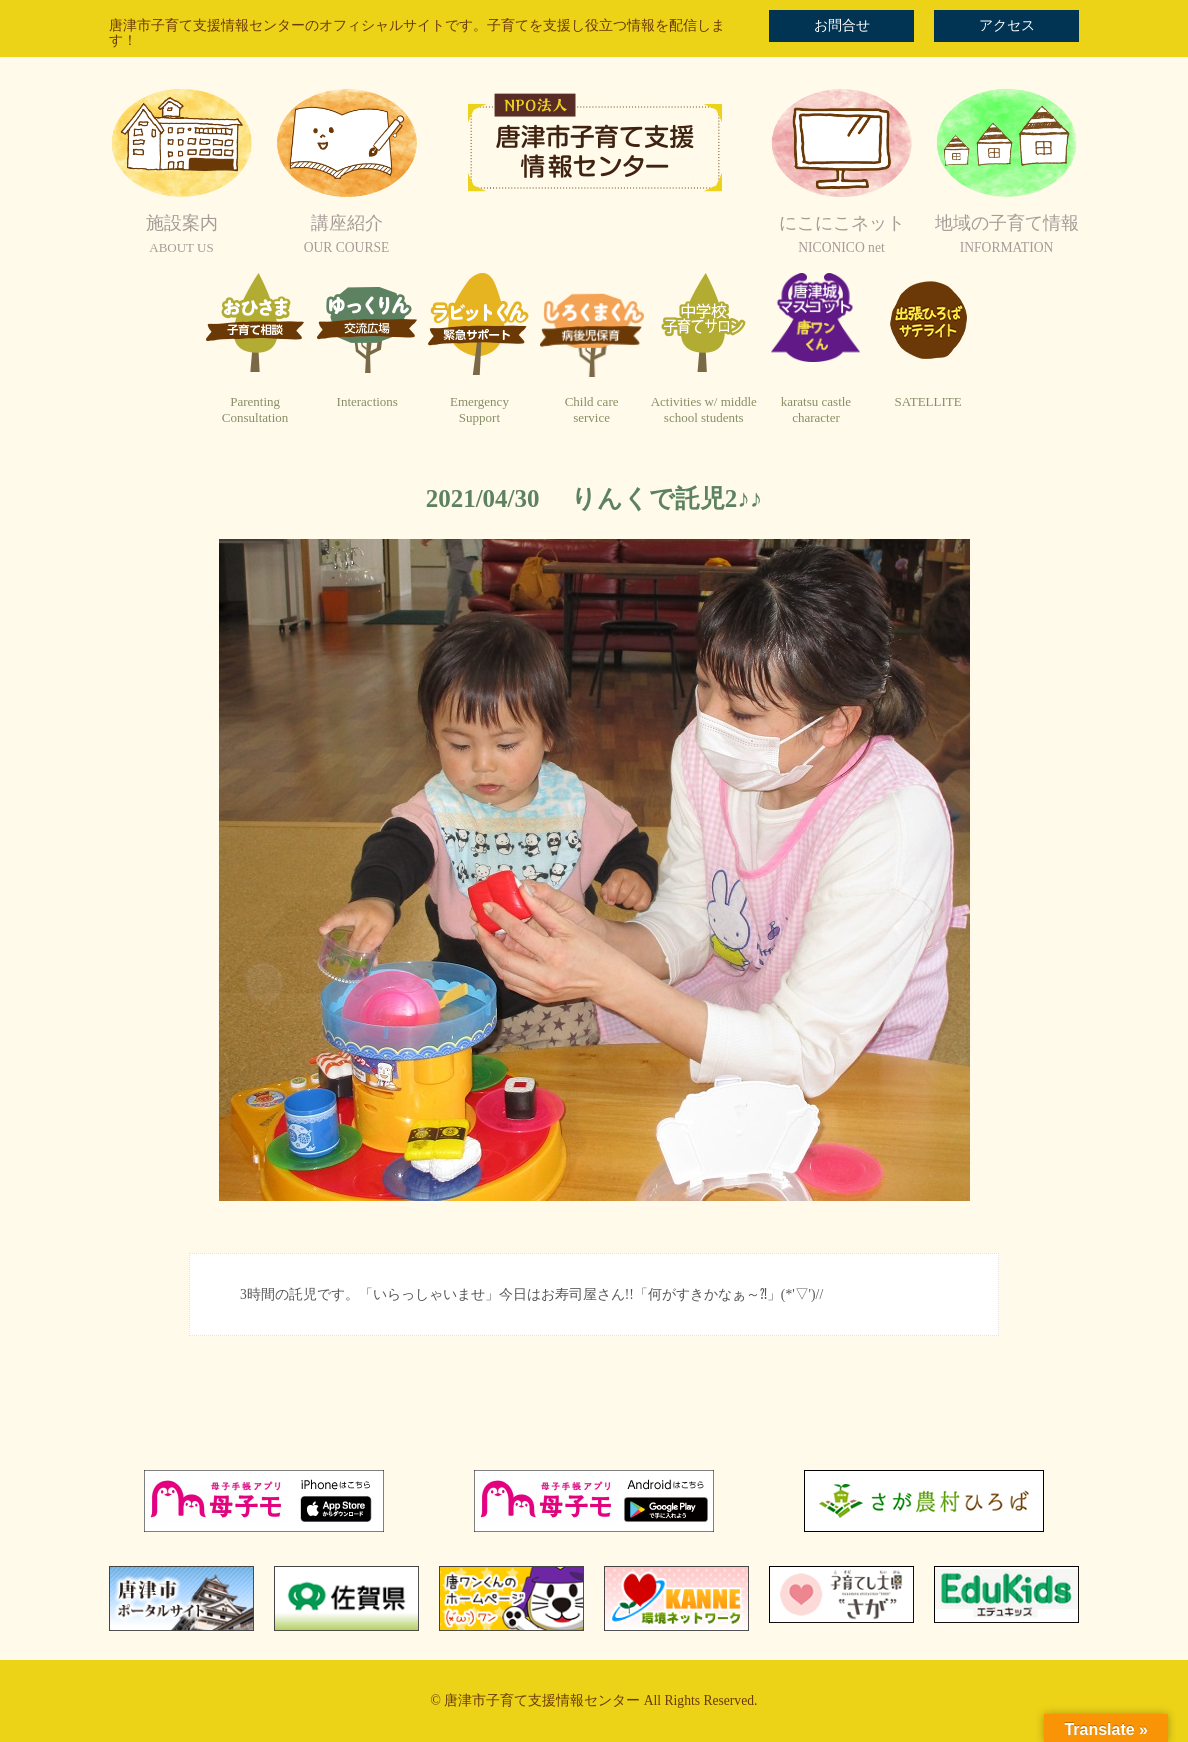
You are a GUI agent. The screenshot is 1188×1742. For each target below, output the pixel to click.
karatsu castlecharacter (816, 409)
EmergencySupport (479, 409)
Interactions (367, 401)
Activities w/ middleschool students (704, 409)
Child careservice (592, 409)
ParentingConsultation (255, 409)
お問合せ (842, 25)
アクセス (1007, 25)
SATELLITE (928, 401)
